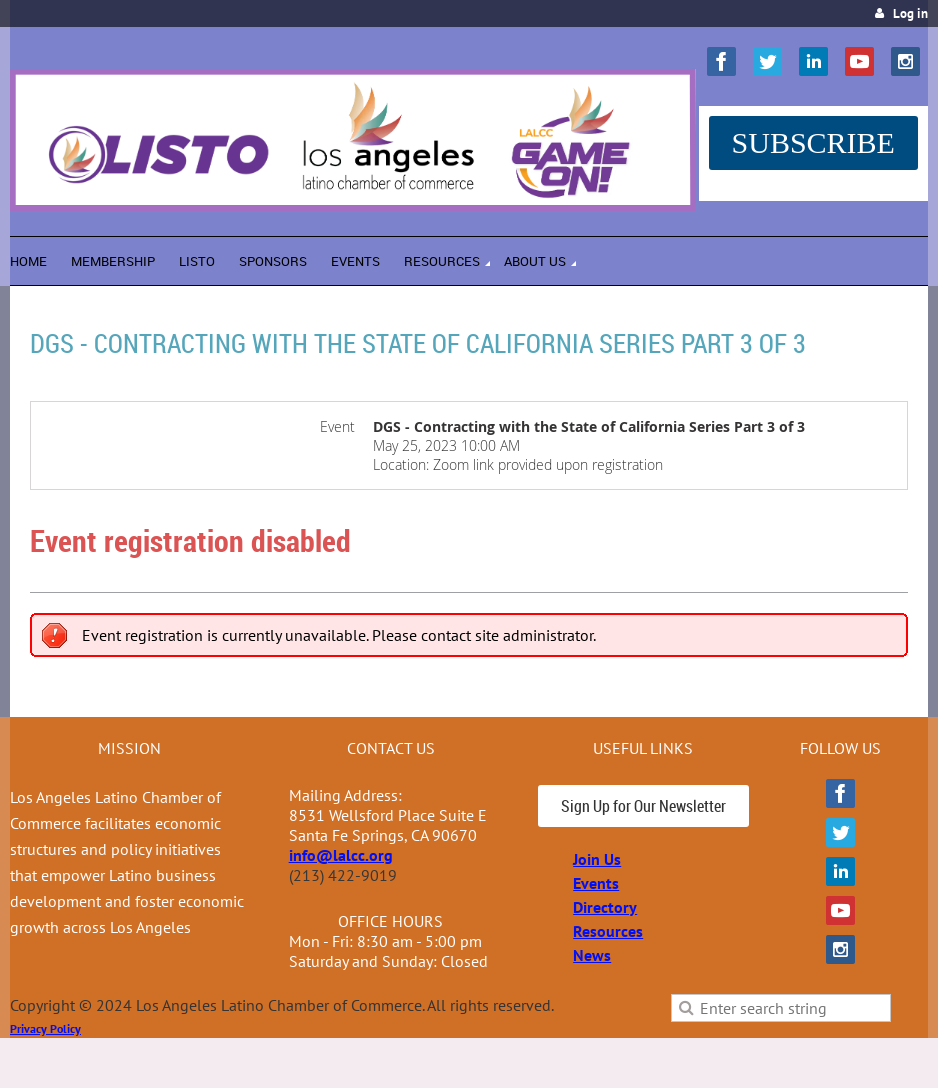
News (592, 955)
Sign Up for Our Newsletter (643, 806)
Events (596, 883)
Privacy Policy (45, 1028)
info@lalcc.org (341, 855)
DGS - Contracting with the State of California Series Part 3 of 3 (418, 343)
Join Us (597, 859)
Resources (608, 931)
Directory (605, 907)
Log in (910, 13)
